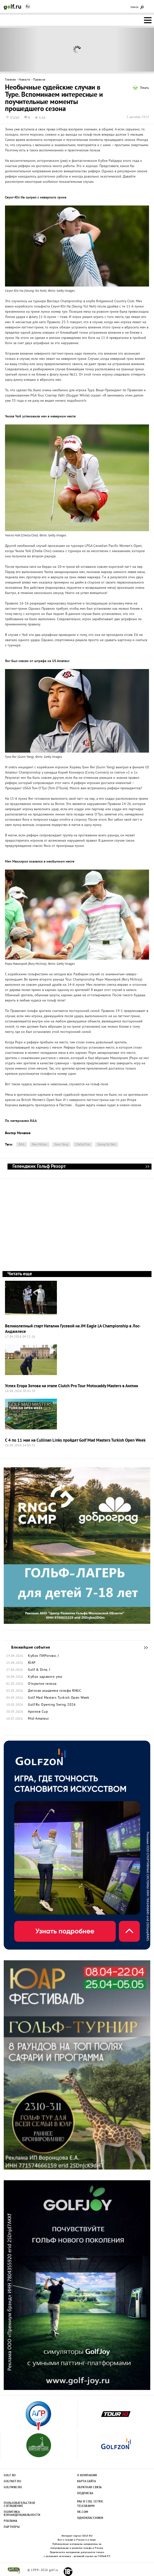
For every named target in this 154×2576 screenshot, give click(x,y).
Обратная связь (89, 2487)
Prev (19, 50)
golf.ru (14, 2570)
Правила (39, 80)
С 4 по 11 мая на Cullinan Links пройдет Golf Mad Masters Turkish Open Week (75, 1440)
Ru (27, 7)
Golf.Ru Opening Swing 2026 (52, 1705)
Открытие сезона (42, 1684)
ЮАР (32, 1663)
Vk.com (82, 2512)
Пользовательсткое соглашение (19, 2505)
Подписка (85, 2493)
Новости (24, 80)
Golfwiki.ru (13, 2487)
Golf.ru (10, 2475)
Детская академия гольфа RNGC (54, 1691)
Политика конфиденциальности (19, 2514)
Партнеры (12, 2527)
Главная (10, 80)
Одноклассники (90, 2518)
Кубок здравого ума (45, 1677)
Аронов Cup (38, 1712)
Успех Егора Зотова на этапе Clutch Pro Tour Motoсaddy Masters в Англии (71, 1386)
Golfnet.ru (12, 2481)
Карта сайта (86, 2481)
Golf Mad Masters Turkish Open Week (58, 1698)
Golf (12, 7)
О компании (87, 2475)
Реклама (10, 2521)
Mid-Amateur (38, 1719)
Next (135, 50)
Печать (144, 88)
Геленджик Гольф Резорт (147, 1167)
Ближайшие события (143, 1648)
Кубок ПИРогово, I (43, 1656)
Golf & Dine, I (39, 1670)
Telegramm (86, 2506)
